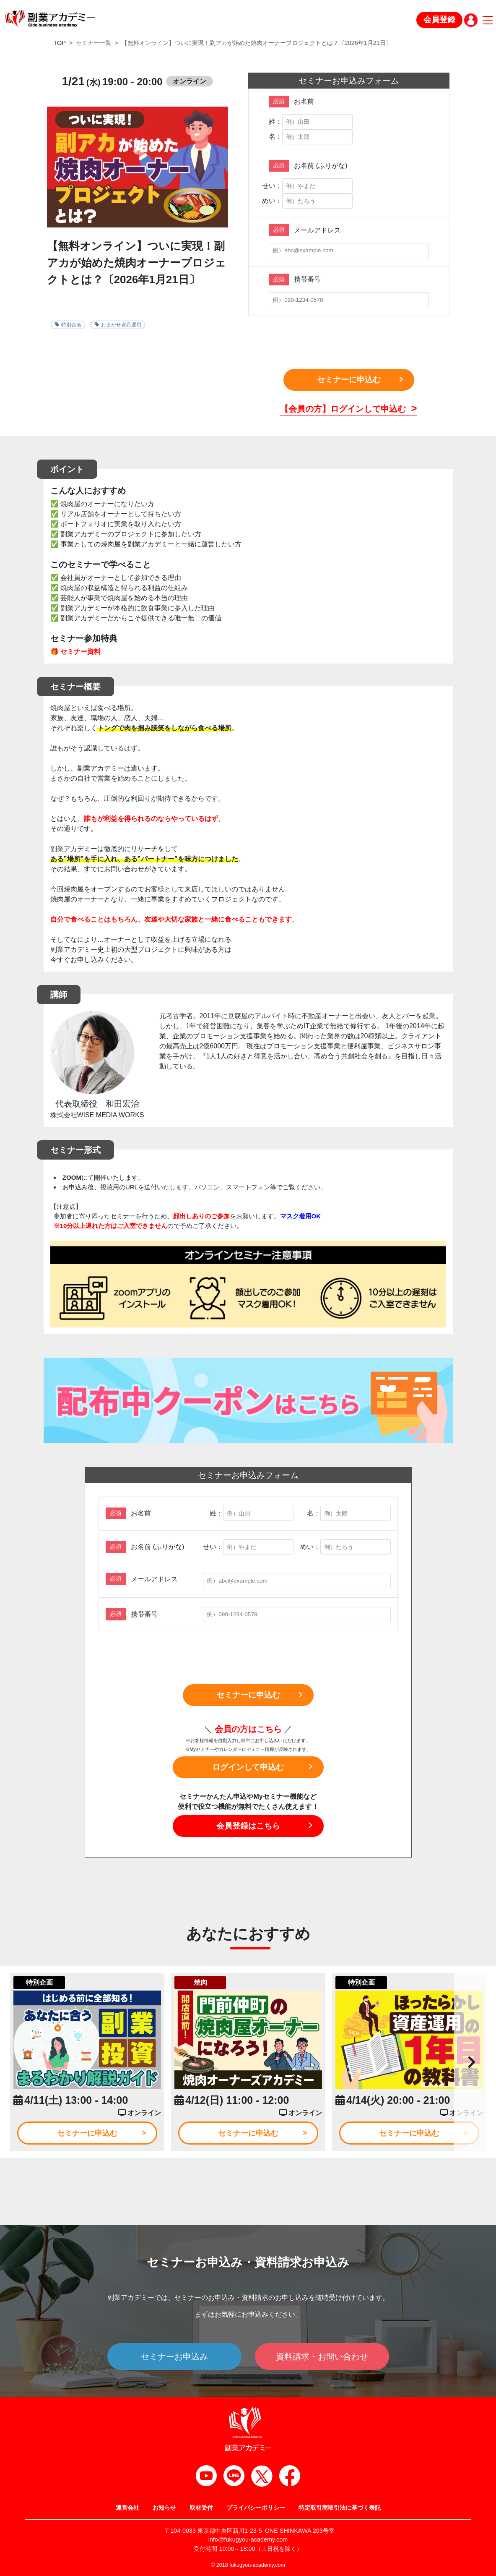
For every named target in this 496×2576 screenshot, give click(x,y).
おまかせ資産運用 (117, 325)
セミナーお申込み (174, 2356)
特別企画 (68, 325)
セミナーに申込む (349, 379)
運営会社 (127, 2507)
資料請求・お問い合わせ (322, 2356)
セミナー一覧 (93, 42)
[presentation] (349, 342)
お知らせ (164, 2507)
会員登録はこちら (248, 1825)
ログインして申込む (248, 1767)
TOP (60, 42)
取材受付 (201, 2507)
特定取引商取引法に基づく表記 (340, 2507)
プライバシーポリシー (255, 2507)
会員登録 (439, 19)
